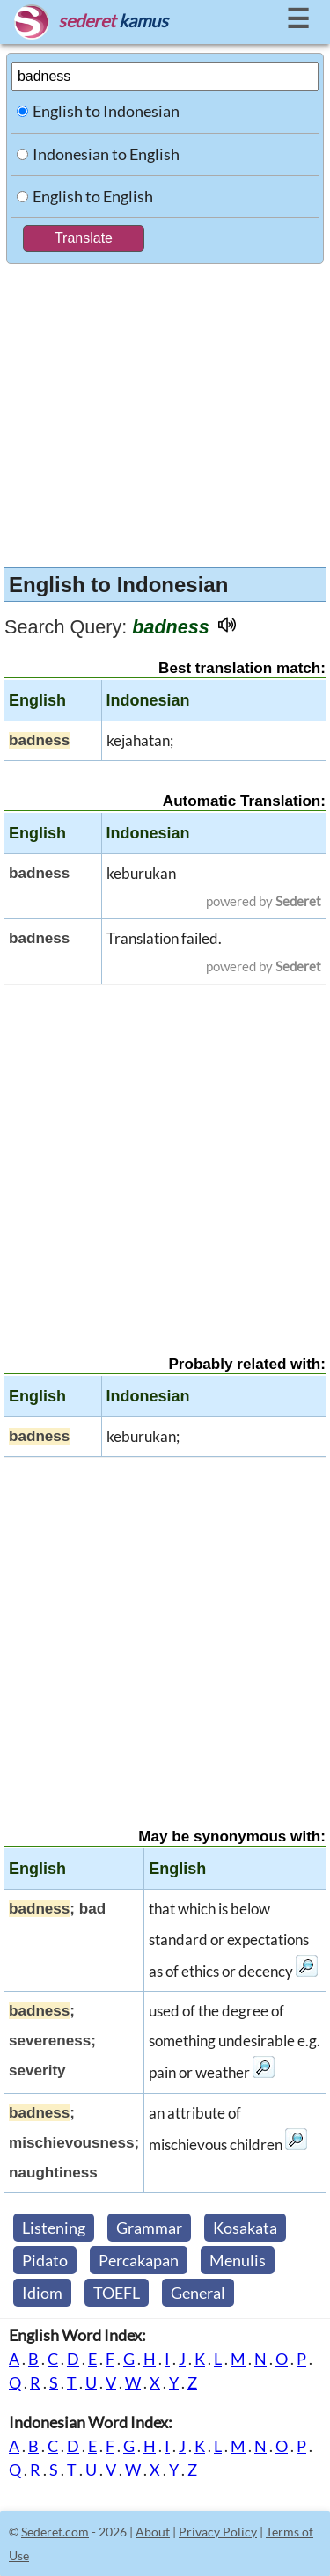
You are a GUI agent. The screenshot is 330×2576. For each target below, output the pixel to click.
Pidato (45, 2260)
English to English (93, 196)
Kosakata (245, 2227)
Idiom (42, 2292)
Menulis (237, 2260)
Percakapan (139, 2260)
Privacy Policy (218, 2531)
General (198, 2292)
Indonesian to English (106, 154)
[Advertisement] (165, 411)
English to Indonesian (106, 111)
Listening (53, 2227)
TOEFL (116, 2292)
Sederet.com (55, 2531)
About (153, 2531)
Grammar (149, 2227)
